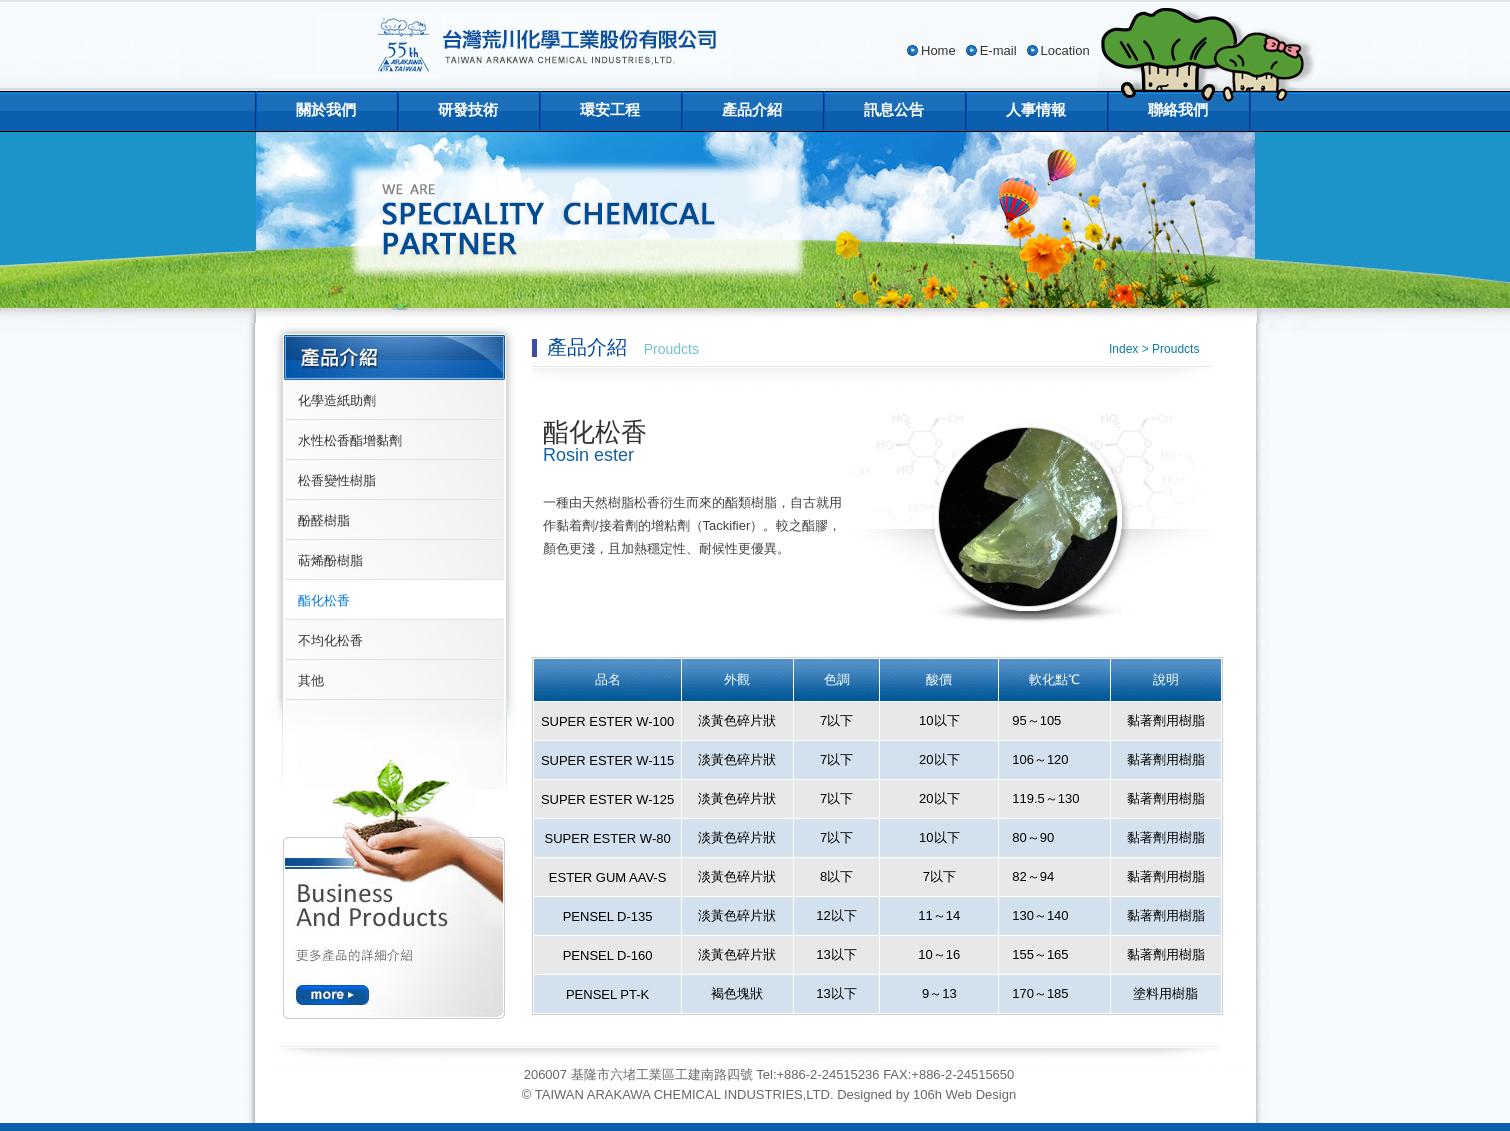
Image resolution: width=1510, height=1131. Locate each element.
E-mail (998, 50)
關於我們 (326, 109)
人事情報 (1036, 109)
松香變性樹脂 (337, 480)
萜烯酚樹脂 (330, 560)
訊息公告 (894, 109)
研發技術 (468, 109)
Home (938, 50)
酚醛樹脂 (324, 520)
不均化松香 (330, 640)
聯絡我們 (1178, 109)
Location (1065, 50)
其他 (311, 680)
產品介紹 (752, 109)
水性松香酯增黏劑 (350, 440)
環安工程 (610, 109)
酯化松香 (324, 600)
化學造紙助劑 (337, 400)
